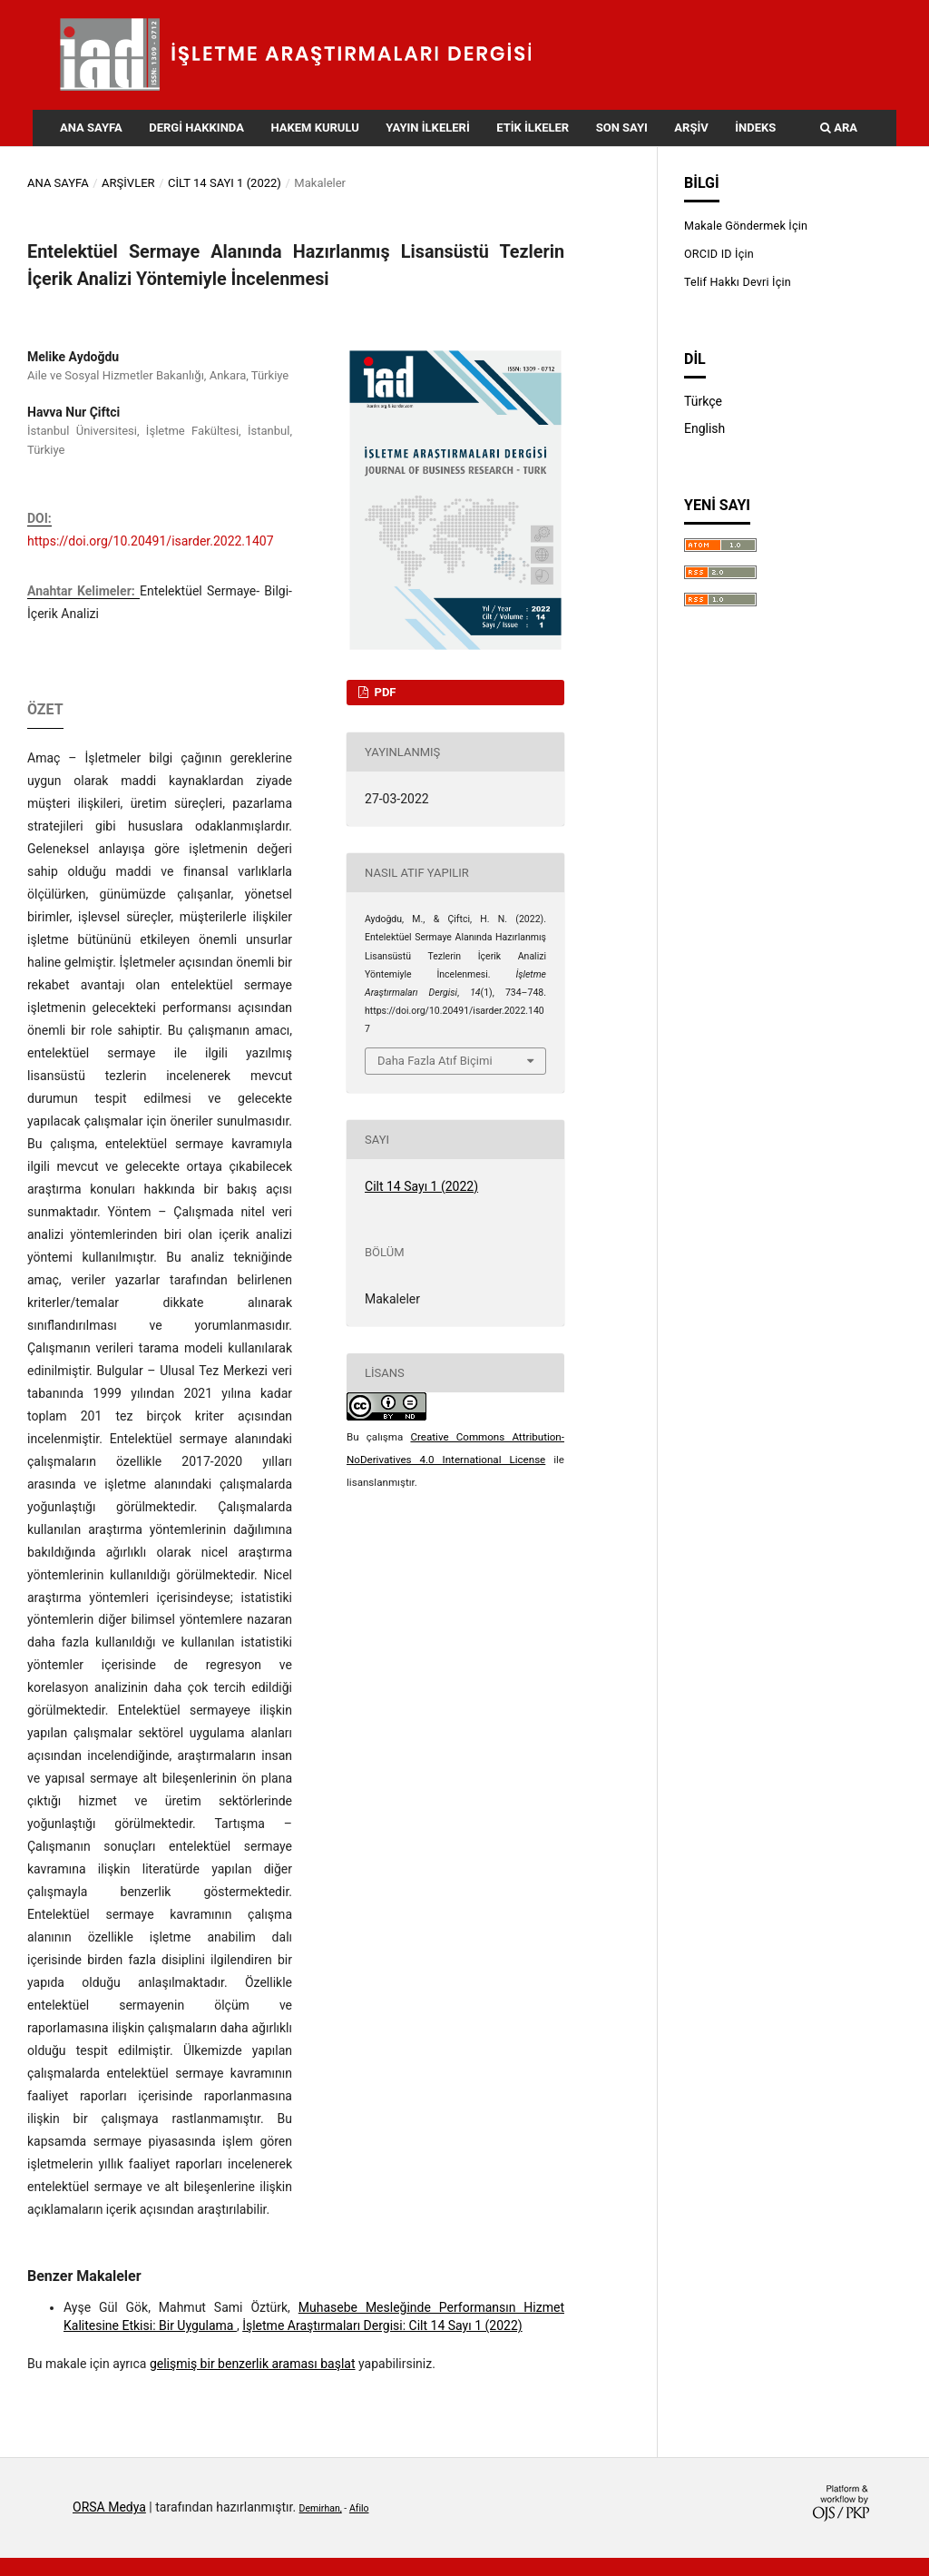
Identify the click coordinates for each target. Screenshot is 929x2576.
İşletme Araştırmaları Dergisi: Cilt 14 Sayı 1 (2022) (382, 2325)
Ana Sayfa (91, 127)
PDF (383, 692)
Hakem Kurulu (314, 127)
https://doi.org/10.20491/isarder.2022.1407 (150, 541)
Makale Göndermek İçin (745, 225)
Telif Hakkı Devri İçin (737, 282)
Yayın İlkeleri (427, 127)
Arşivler (128, 183)
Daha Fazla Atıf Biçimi (435, 1060)
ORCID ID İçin (719, 254)
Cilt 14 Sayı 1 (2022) (224, 183)
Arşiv (691, 127)
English (704, 428)
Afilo (359, 2508)
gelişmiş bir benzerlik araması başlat (253, 2363)
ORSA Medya (109, 2507)
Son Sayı (622, 127)
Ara (838, 127)
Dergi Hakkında (196, 127)
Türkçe (703, 401)
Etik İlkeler (532, 127)
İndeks (755, 127)
